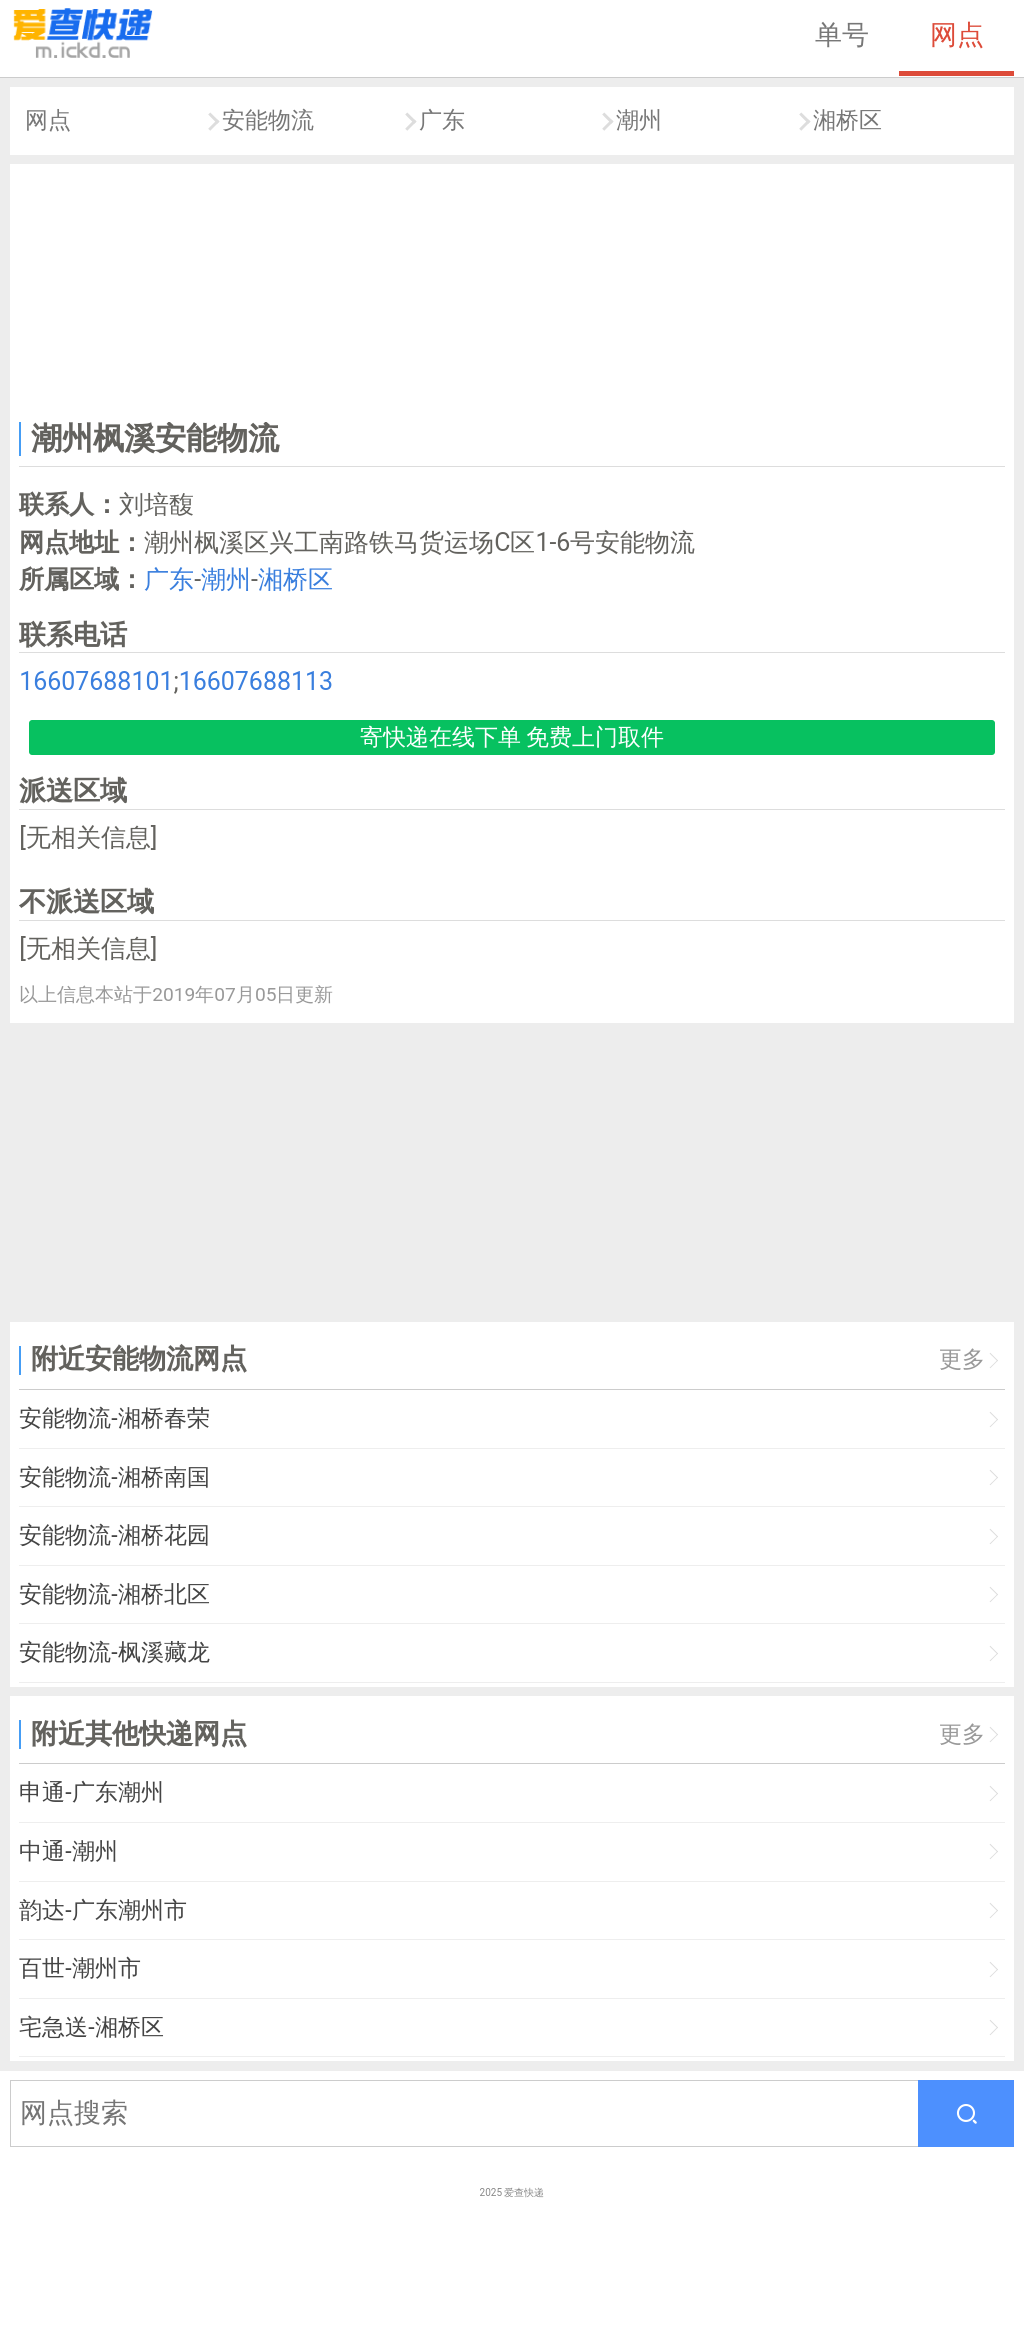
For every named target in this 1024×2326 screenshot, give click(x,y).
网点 (957, 35)
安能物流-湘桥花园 (114, 1535)
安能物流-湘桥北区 (114, 1594)
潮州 (639, 120)
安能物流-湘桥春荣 (114, 1418)
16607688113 (256, 681)
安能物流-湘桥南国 (114, 1477)
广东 (442, 120)
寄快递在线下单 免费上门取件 (512, 737)
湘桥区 (847, 120)
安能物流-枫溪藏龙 (114, 1652)
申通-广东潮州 (91, 1792)
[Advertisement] (512, 288)
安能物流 (268, 120)
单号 (842, 35)
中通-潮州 (68, 1851)
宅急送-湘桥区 (91, 2027)
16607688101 (96, 681)
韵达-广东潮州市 (102, 1910)
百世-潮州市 (79, 1968)
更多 (962, 1359)
